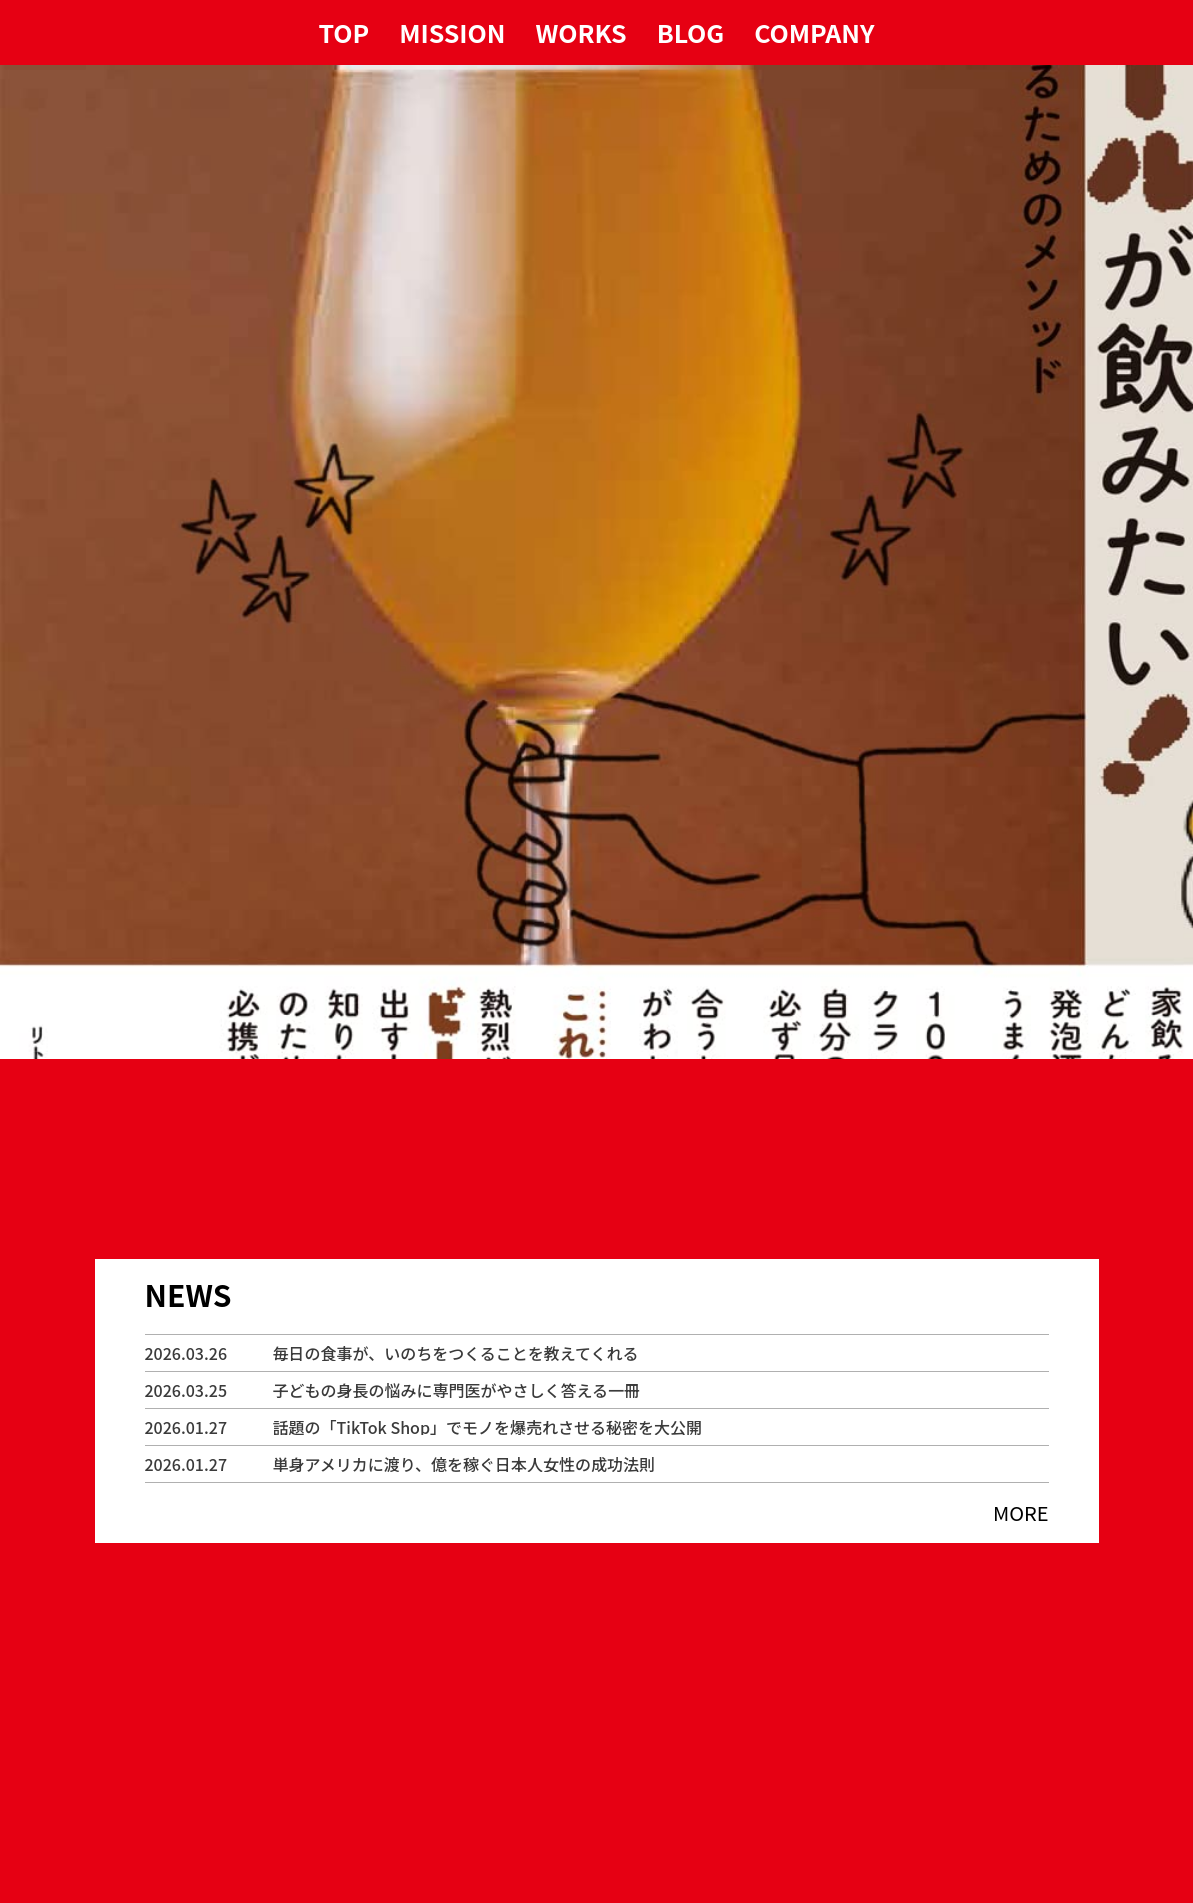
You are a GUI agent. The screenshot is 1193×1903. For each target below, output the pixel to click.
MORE (1021, 1513)
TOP (344, 32)
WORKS (581, 32)
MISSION (452, 32)
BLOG (691, 32)
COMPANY (814, 32)
